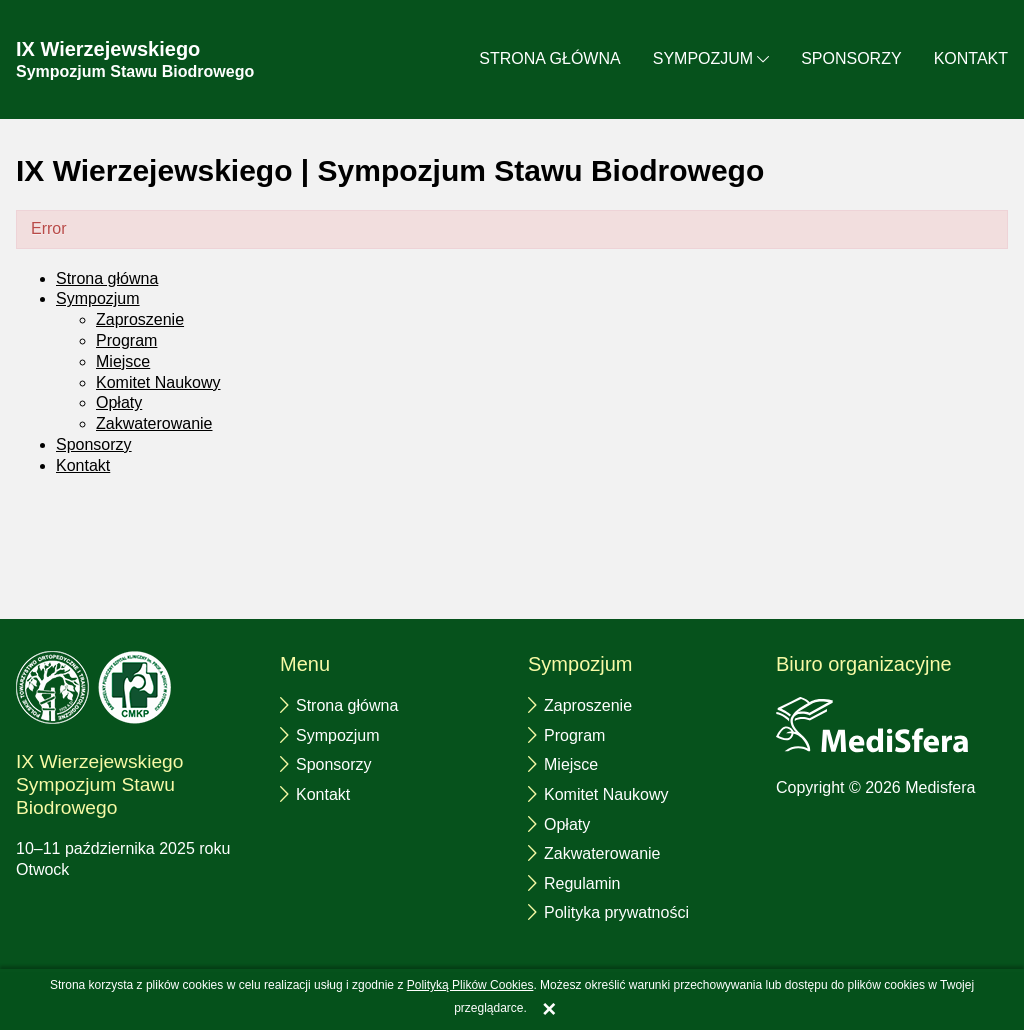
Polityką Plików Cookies (470, 985)
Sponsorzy (851, 58)
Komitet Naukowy (158, 382)
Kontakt (971, 58)
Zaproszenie (140, 319)
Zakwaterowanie (154, 423)
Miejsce (123, 361)
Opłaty (119, 402)
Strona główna (549, 58)
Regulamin (582, 883)
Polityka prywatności (616, 912)
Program (126, 340)
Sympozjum (703, 58)
